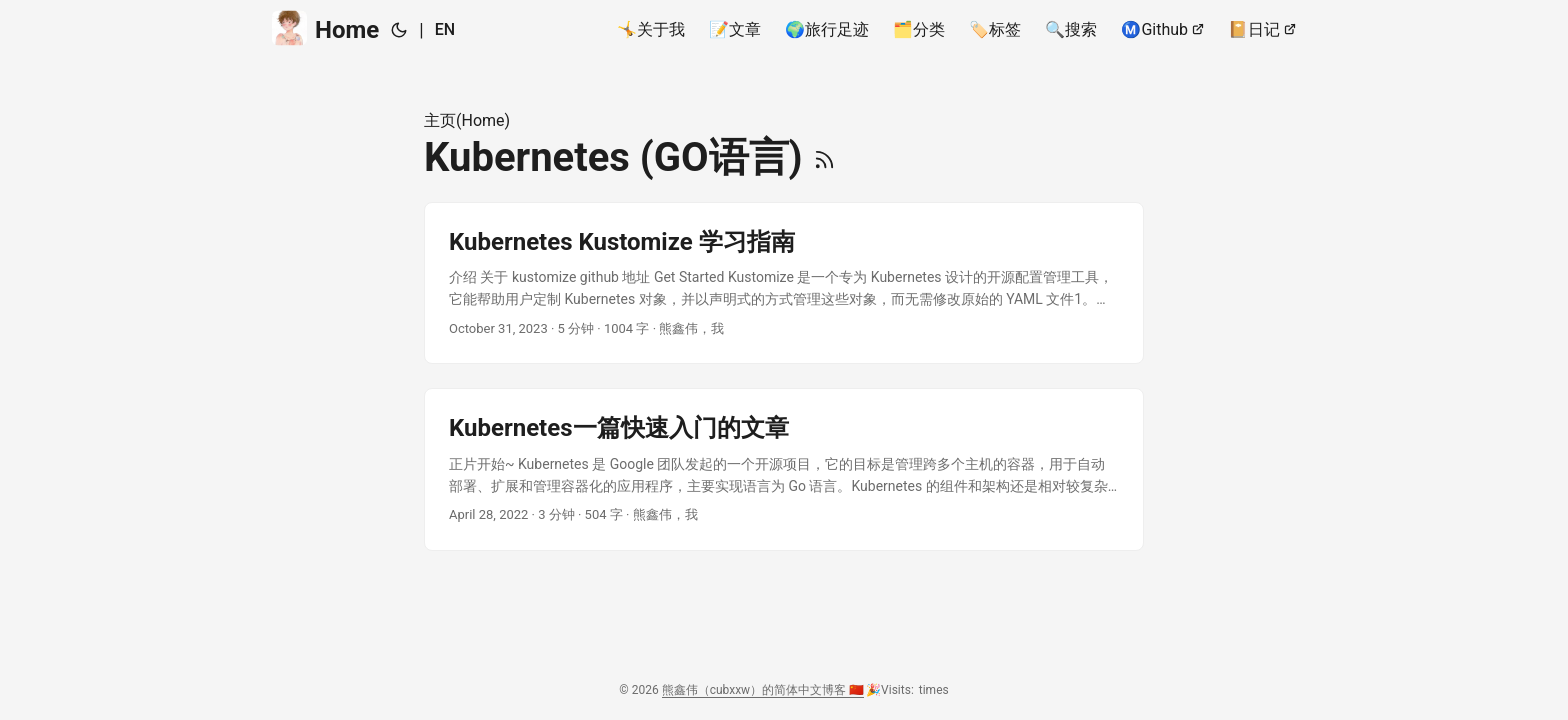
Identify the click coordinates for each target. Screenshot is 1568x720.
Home (325, 28)
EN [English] (445, 29)
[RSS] (824, 157)
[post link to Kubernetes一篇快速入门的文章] (784, 469)
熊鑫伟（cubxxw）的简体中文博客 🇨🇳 (763, 690)
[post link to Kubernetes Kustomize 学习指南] (784, 283)
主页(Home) (467, 120)
